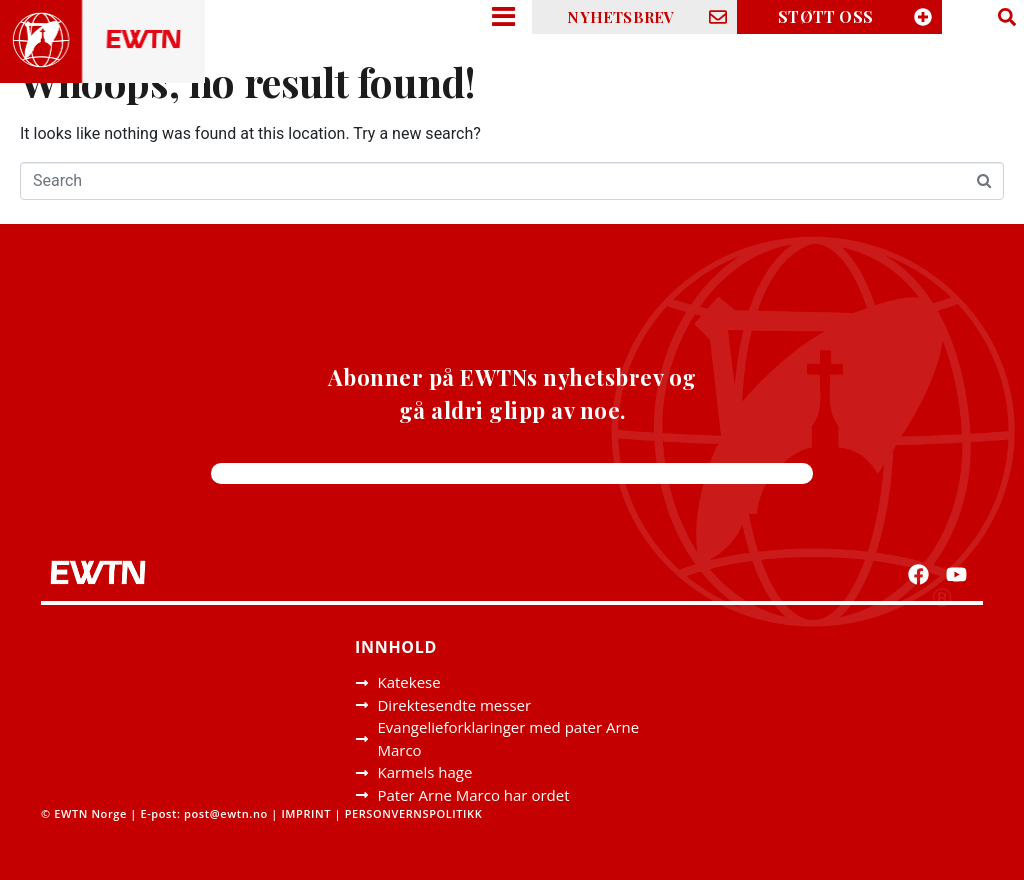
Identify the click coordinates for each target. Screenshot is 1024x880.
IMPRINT (306, 813)
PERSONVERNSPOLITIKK (415, 813)
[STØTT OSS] (923, 17)
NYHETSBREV (620, 17)
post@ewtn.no (226, 813)
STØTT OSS (825, 16)
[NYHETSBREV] (718, 17)
